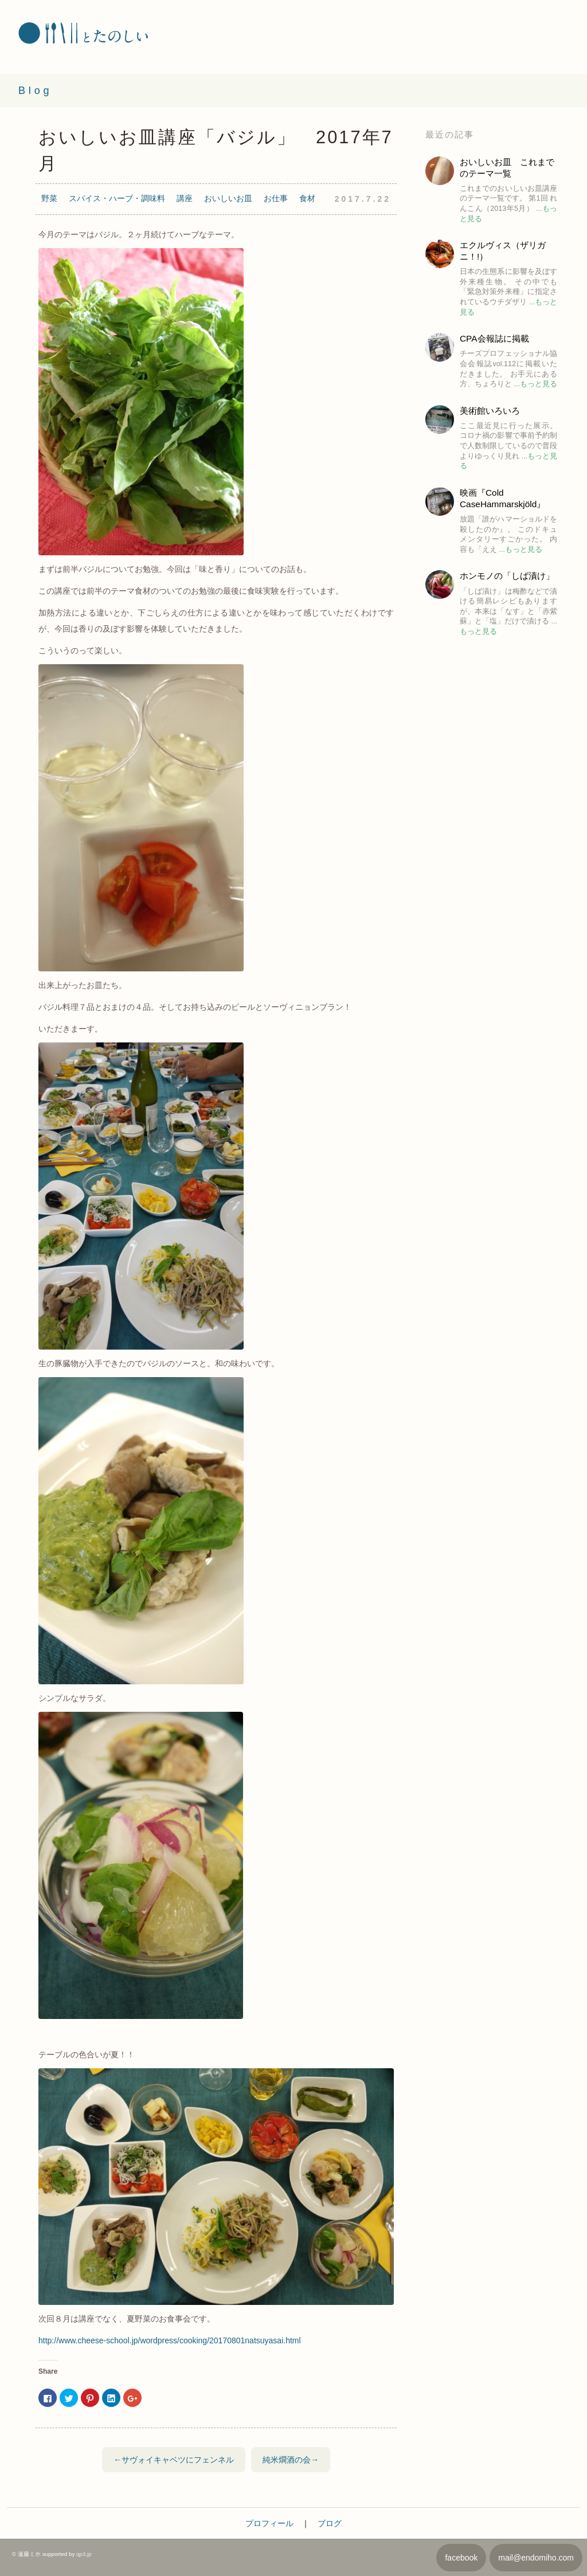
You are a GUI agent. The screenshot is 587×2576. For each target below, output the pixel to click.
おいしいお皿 (228, 198)
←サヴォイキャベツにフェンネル (174, 2459)
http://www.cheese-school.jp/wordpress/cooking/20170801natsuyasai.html (169, 2340)
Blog (35, 90)
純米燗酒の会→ (291, 2459)
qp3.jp (84, 2554)
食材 (307, 198)
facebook (461, 2557)
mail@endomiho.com (536, 2557)
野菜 (49, 198)
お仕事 (276, 198)
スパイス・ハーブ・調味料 (117, 198)
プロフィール (269, 2523)
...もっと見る (534, 384)
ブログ (330, 2523)
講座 (185, 198)
